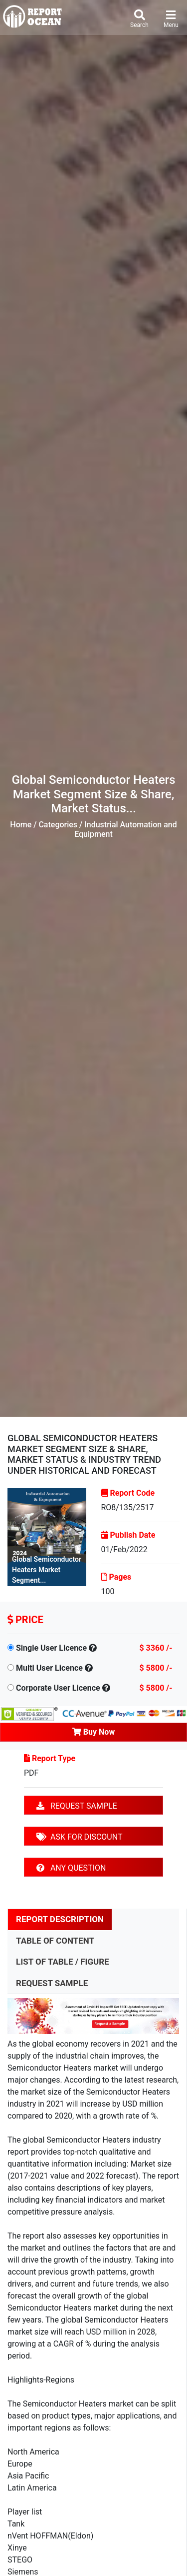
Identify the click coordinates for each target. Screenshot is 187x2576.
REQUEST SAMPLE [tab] (52, 1983)
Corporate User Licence (58, 1688)
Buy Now (93, 1732)
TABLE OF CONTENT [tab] (55, 1941)
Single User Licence (51, 1648)
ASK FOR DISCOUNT (79, 1837)
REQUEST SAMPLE (76, 1806)
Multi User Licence (49, 1668)
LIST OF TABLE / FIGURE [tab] (62, 1962)
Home (20, 824)
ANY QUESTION (71, 1868)
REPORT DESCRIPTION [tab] (60, 1919)
